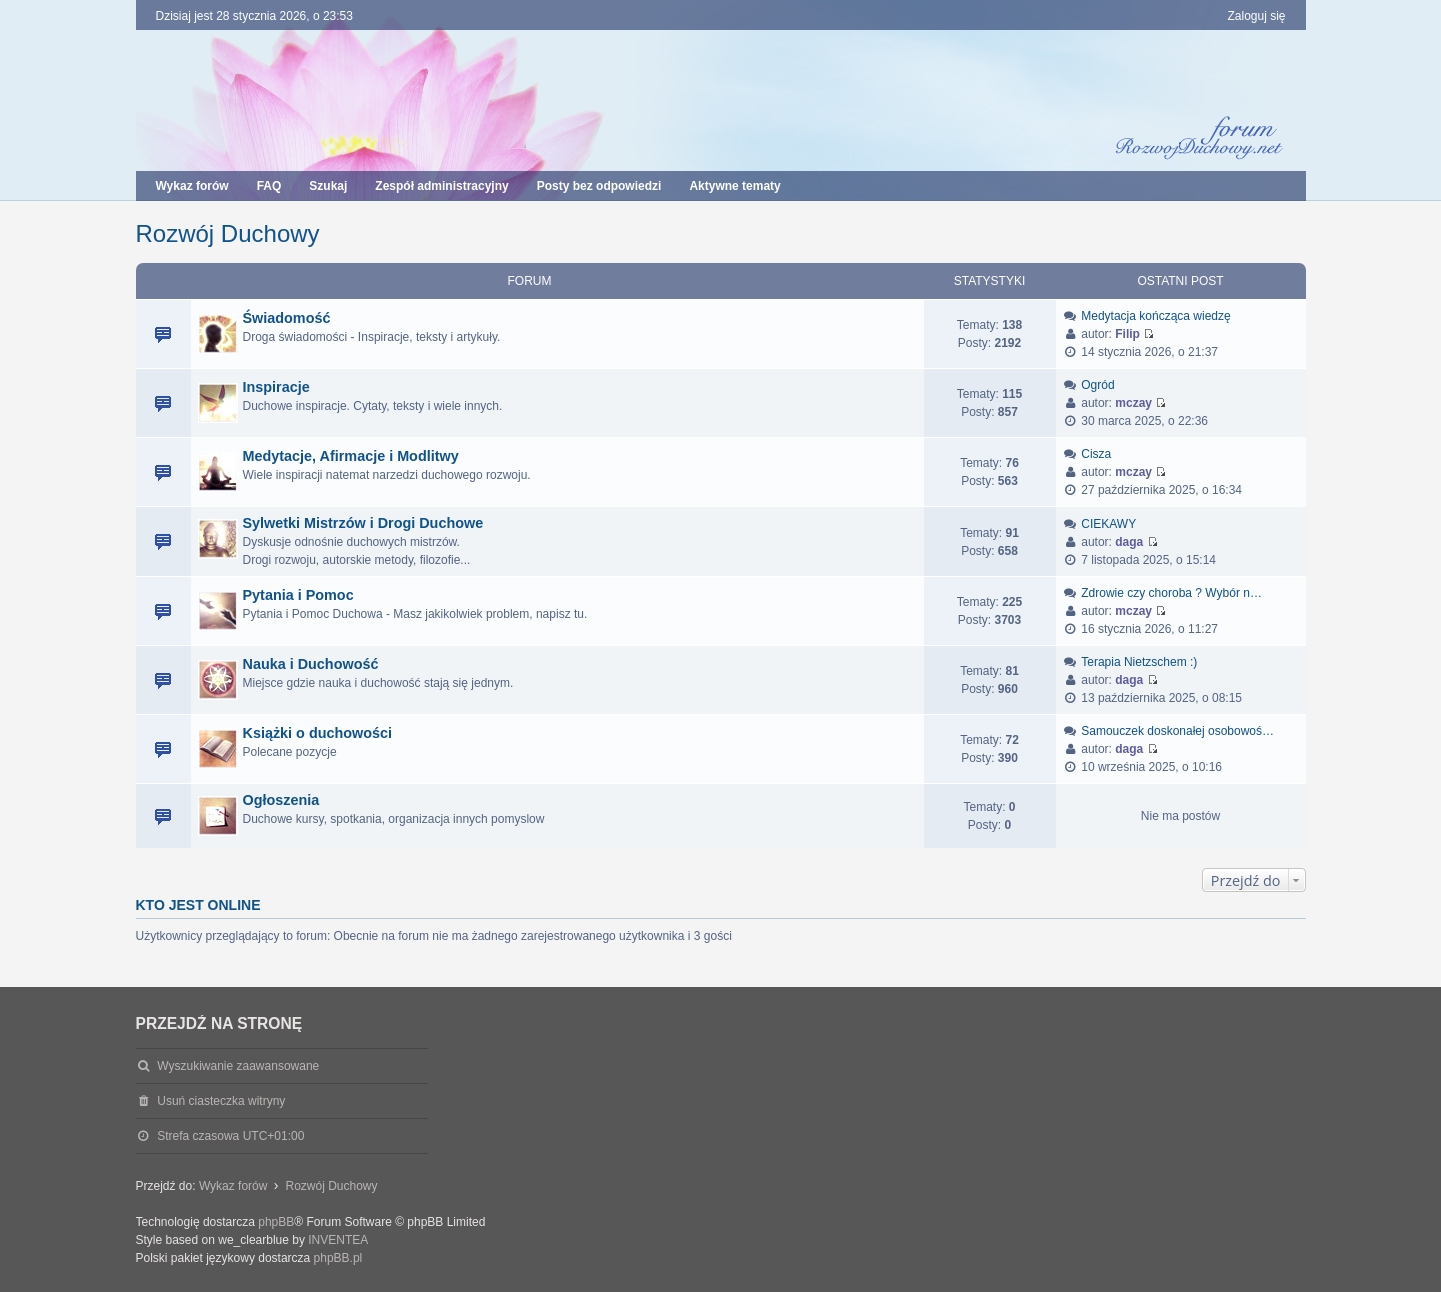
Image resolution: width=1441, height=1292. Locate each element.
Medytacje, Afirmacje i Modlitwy (351, 456)
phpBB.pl (338, 1258)
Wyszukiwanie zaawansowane (238, 1066)
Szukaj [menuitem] (328, 186)
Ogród (1097, 385)
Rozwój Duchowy (228, 233)
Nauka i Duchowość (311, 664)
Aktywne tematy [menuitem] (734, 186)
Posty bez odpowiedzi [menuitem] (599, 186)
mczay (1133, 403)
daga (1129, 542)
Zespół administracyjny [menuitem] (441, 186)
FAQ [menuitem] (269, 186)
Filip (1127, 334)
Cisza (1096, 454)
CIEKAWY (1108, 524)
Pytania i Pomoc (298, 595)
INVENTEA (338, 1240)
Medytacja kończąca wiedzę (1155, 316)
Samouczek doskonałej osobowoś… (1177, 731)
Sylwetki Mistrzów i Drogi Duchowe (363, 523)
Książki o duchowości (318, 733)
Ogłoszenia (281, 800)
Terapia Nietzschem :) (1139, 662)
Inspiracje (276, 387)
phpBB (276, 1222)
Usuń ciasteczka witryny (221, 1101)
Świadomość (287, 318)
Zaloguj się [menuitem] (1256, 16)
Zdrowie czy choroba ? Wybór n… (1171, 593)
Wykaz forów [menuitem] (192, 186)
